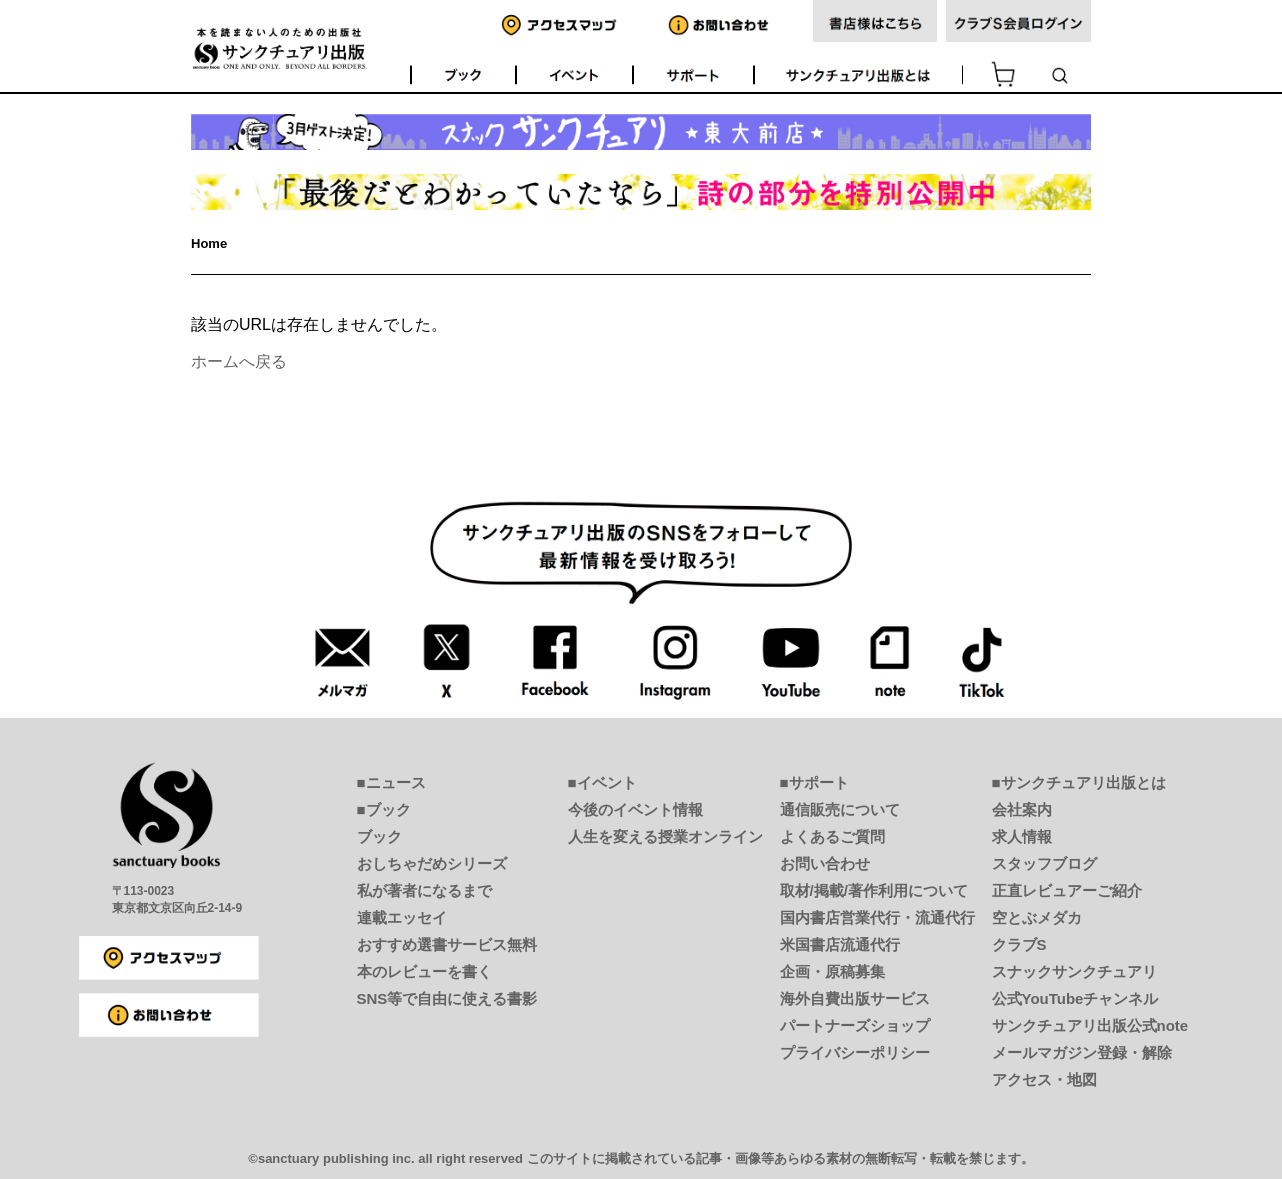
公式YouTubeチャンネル (1075, 998)
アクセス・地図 (1044, 1079)
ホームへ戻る (239, 361)
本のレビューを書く (424, 971)
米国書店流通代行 (840, 944)
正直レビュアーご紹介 (1067, 890)
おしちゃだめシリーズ (432, 863)
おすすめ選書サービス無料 (447, 944)
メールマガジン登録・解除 (1082, 1052)
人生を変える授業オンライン (665, 836)
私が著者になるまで (424, 890)
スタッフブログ (1044, 863)
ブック (379, 836)
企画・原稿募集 (832, 971)
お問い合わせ (825, 863)
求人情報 (1022, 836)
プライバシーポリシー (855, 1052)
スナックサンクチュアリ (1074, 971)
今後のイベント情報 (635, 809)
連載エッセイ (402, 917)
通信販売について (840, 809)
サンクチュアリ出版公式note (1090, 1025)
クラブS (1019, 944)
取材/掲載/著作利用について (874, 890)
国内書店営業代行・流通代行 (877, 917)
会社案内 (1022, 809)
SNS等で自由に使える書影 (447, 998)
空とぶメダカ (1037, 917)
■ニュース (391, 782)
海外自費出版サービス (855, 998)
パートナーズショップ (855, 1025)
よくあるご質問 (832, 836)
